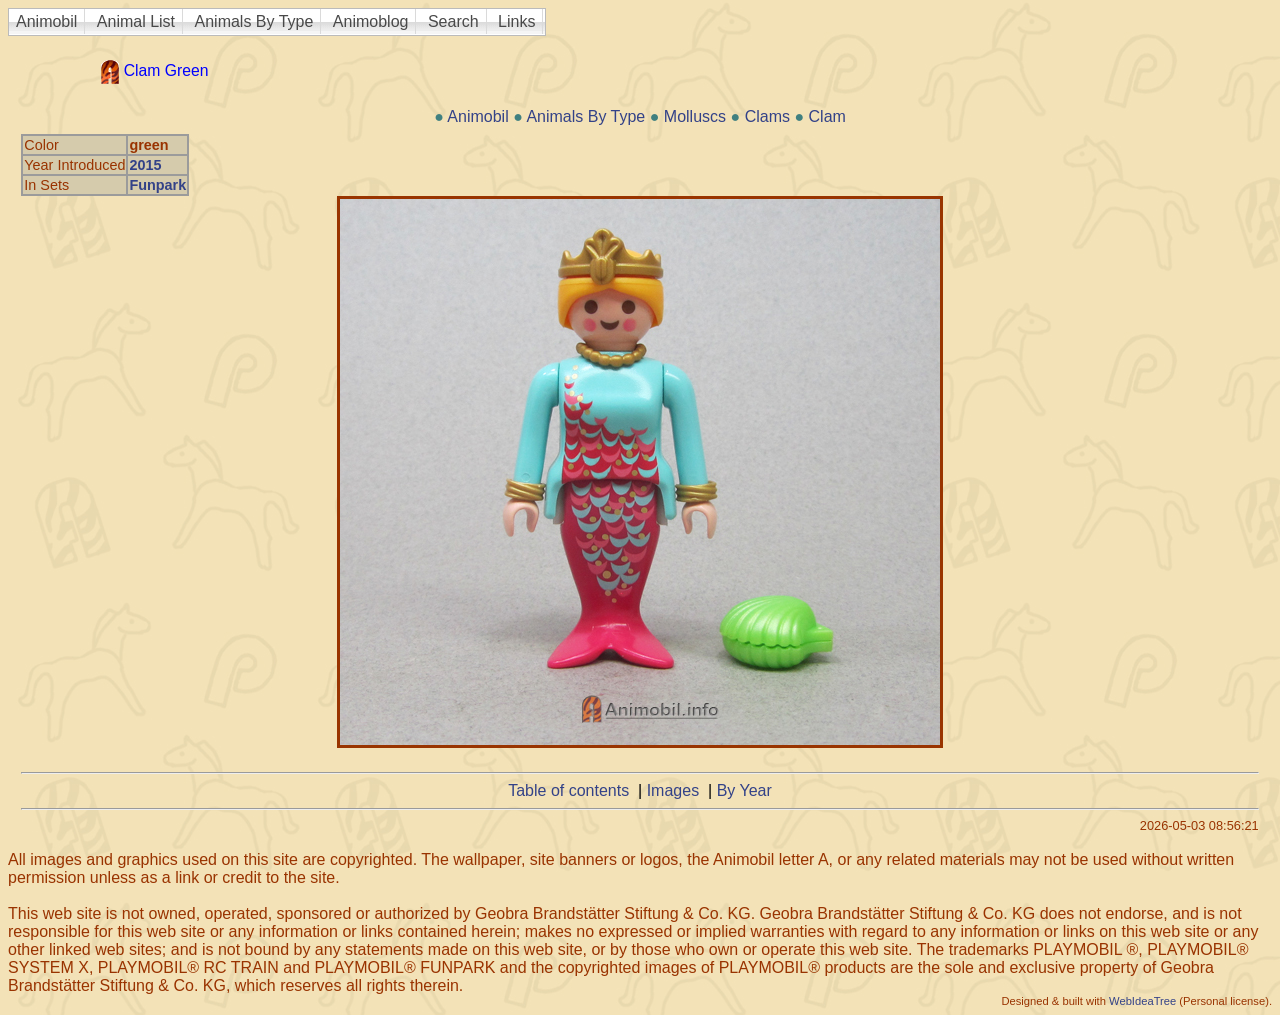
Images (673, 790)
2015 (145, 165)
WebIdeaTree (1142, 1001)
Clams (767, 116)
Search (453, 21)
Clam (827, 116)
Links (516, 21)
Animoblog (371, 21)
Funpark (157, 185)
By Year (744, 790)
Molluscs (695, 116)
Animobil (46, 21)
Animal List (136, 21)
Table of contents (568, 790)
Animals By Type (254, 21)
